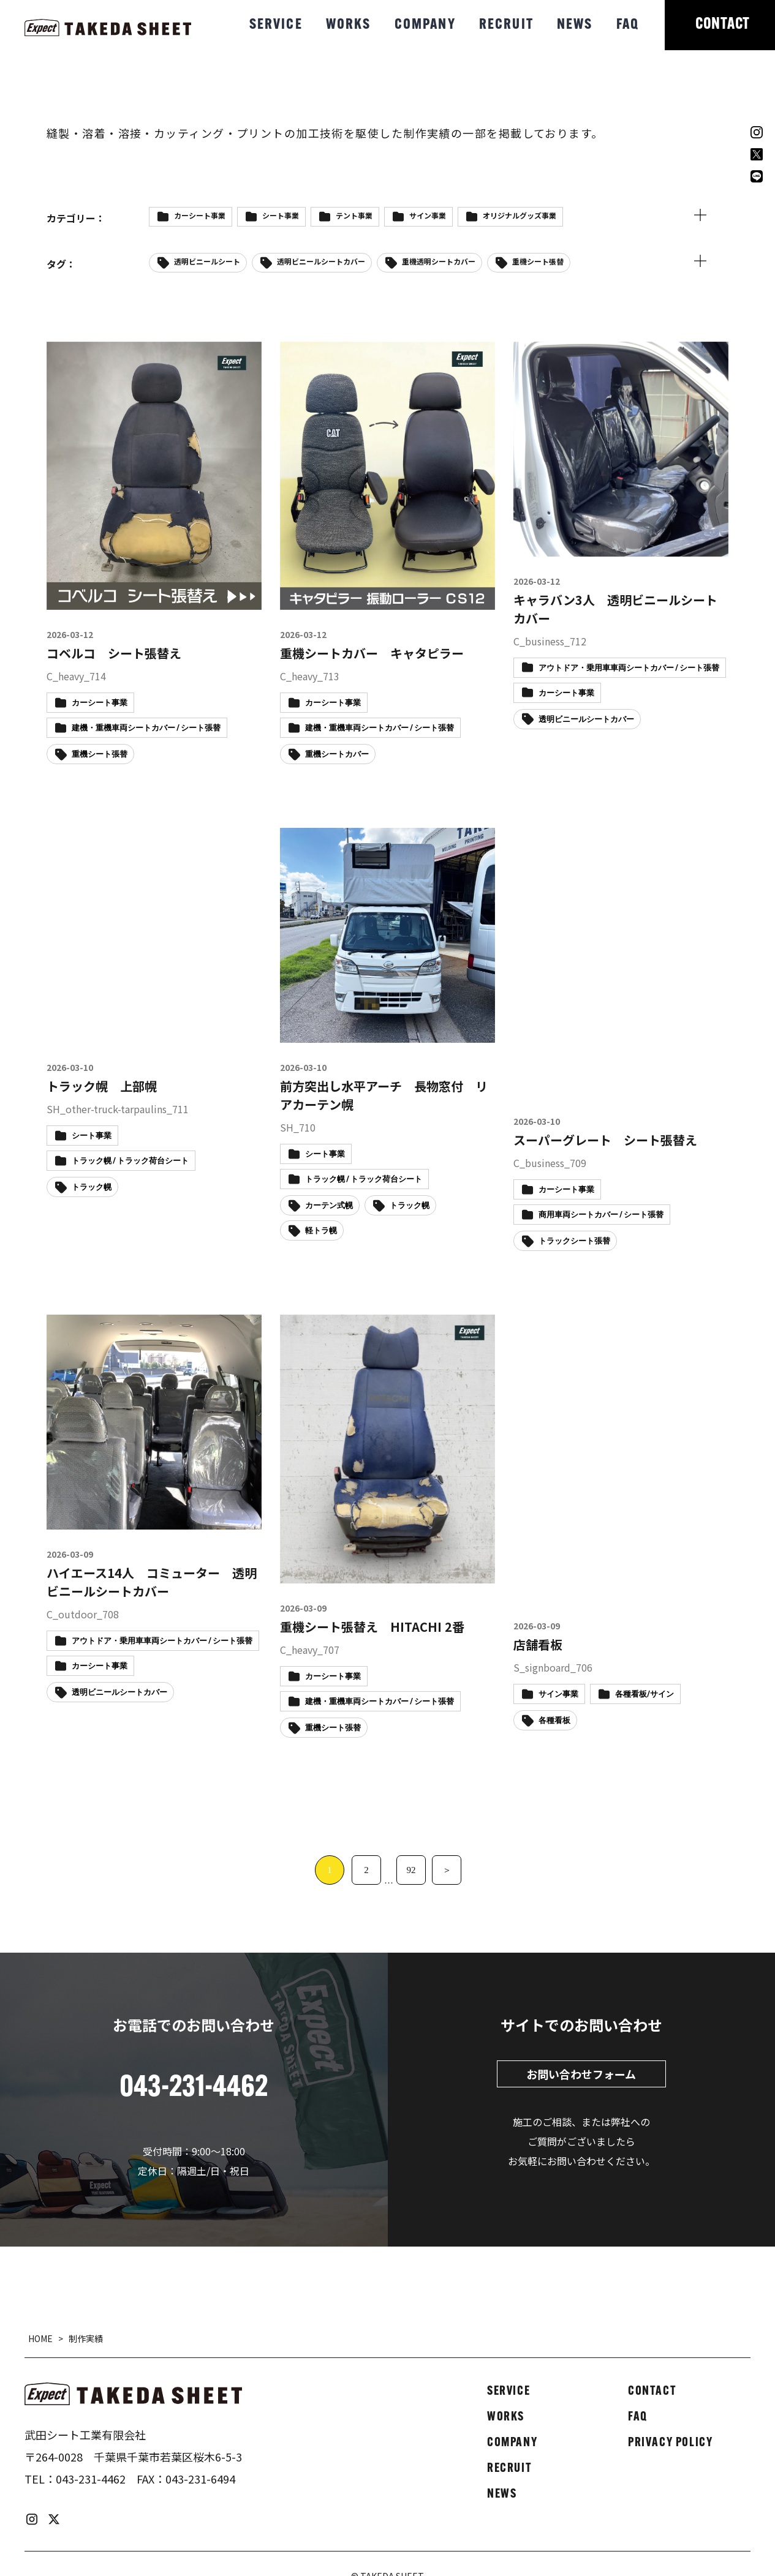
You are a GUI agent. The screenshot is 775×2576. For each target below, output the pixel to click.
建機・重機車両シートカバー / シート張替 (146, 728)
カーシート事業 (199, 215)
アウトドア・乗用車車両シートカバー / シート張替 (629, 668)
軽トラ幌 (321, 1231)
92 (411, 1870)
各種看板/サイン (644, 1695)
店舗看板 (537, 1644)
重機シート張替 (538, 261)
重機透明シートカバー (438, 261)
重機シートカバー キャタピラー (372, 653)
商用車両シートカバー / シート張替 (601, 1215)
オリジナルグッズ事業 (519, 215)
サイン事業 (427, 215)
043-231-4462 (91, 2479)
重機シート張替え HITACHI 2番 (372, 1626)
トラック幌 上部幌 (102, 1086)
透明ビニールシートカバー (321, 261)
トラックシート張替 (574, 1241)
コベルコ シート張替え (114, 653)
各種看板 (554, 1721)
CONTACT (722, 24)
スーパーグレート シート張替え (605, 1140)
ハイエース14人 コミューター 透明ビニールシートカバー (152, 1582)
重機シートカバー (337, 755)
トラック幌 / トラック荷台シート (130, 1161)
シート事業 (280, 215)
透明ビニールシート (207, 261)
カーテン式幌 (329, 1206)
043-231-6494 (200, 2479)
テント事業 (354, 215)
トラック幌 (92, 1188)
